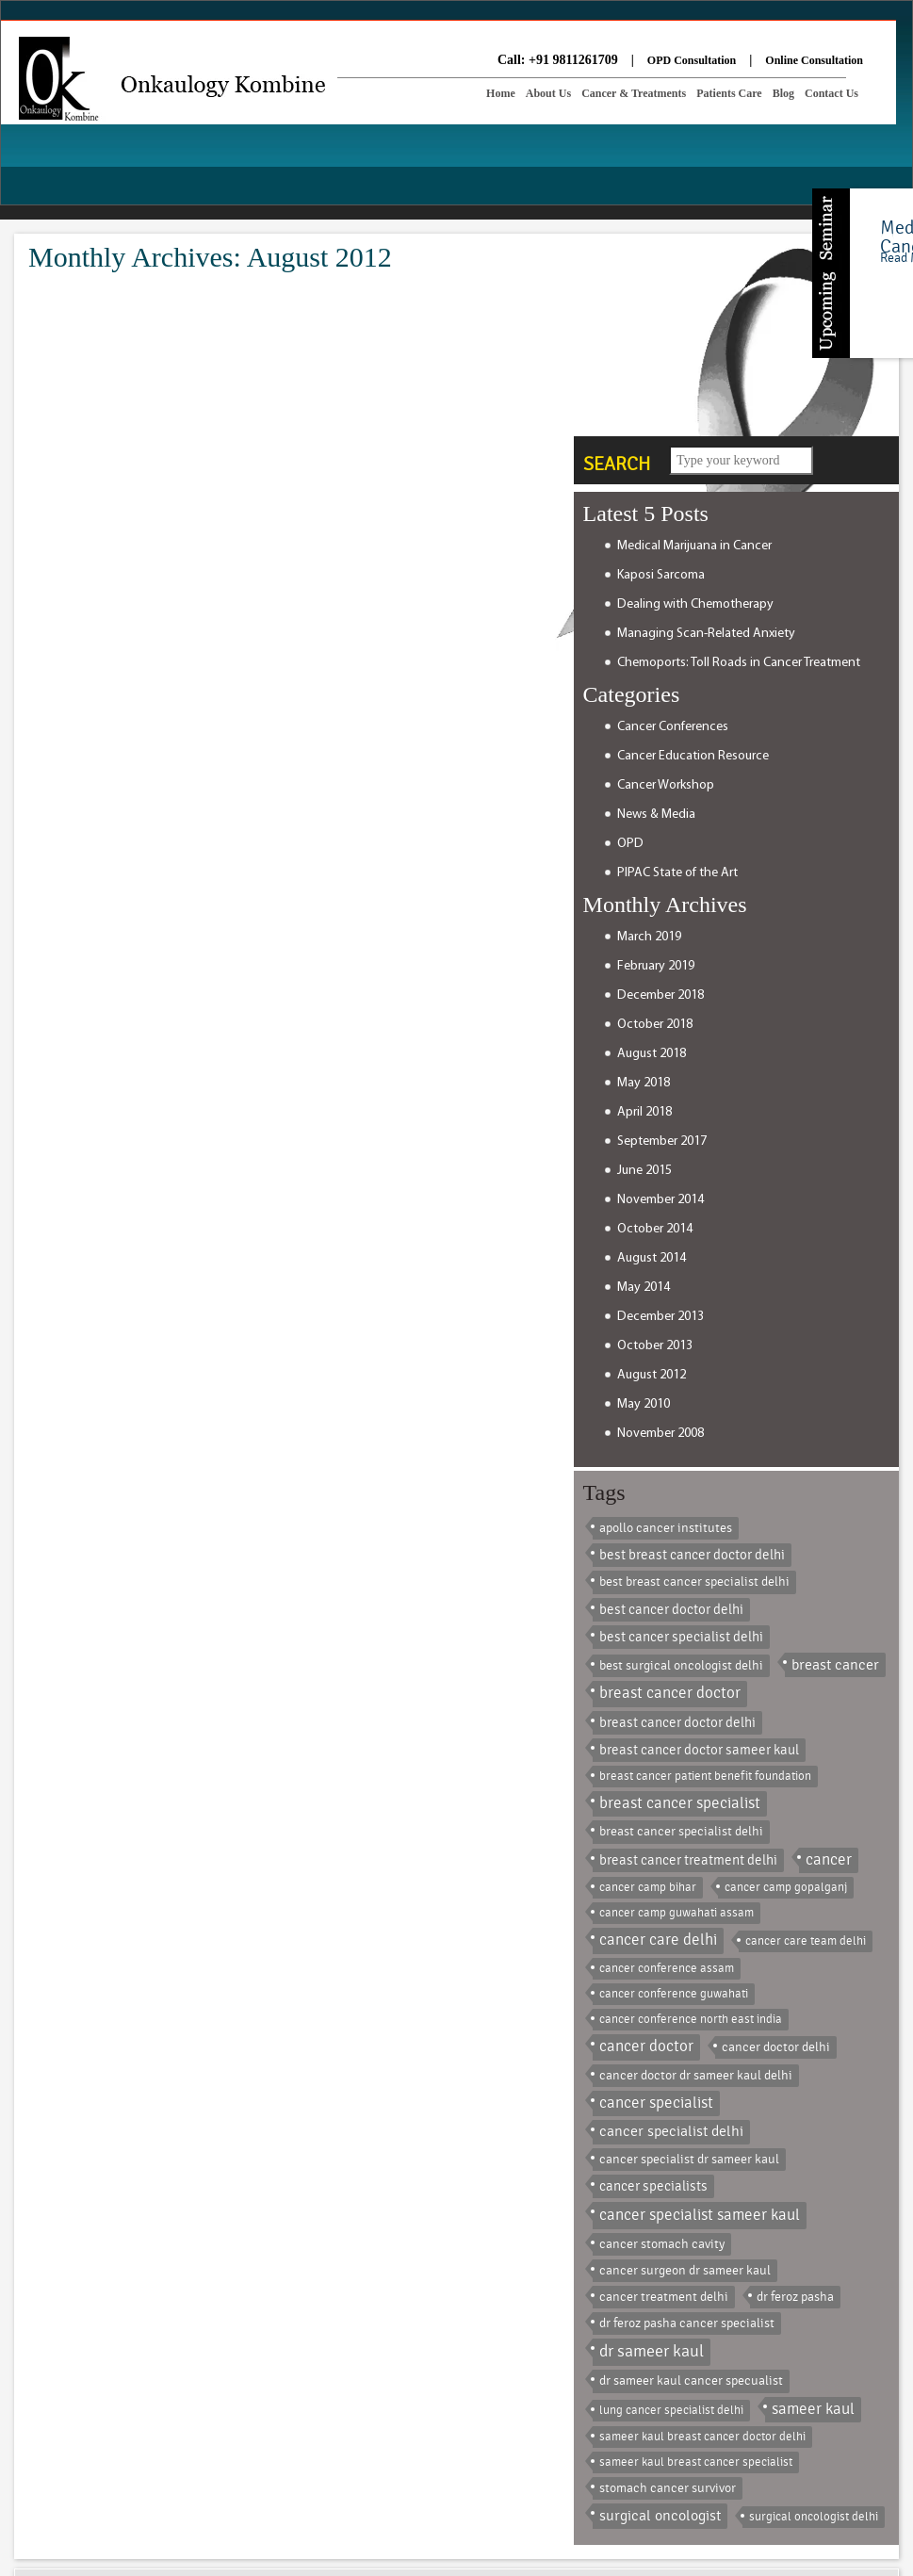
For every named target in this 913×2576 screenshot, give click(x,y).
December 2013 (660, 1317)
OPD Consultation (691, 60)
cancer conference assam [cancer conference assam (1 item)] (666, 1968)
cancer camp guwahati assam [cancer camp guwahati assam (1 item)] (676, 1912)
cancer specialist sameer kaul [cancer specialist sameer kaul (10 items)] (699, 2215)
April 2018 (644, 1112)
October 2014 (655, 1229)
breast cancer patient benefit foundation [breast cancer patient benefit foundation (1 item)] (705, 1776)
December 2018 (660, 995)
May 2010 (643, 1404)
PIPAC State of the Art (677, 873)
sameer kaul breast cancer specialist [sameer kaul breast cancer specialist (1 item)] (695, 2462)
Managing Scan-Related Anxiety (706, 634)
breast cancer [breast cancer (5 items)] (835, 1664)
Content (831, 273)
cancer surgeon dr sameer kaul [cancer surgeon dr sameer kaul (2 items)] (685, 2270)
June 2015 (644, 1171)
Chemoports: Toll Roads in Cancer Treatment (738, 663)
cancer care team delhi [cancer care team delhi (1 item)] (805, 1940)
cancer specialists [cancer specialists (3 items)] (653, 2186)
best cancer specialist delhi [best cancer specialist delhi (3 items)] (681, 1637)
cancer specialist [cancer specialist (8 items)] (656, 2103)
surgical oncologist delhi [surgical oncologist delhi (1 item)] (813, 2516)
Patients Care (728, 93)
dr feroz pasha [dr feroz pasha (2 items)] (795, 2297)
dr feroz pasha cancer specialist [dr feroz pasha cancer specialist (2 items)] (686, 2323)
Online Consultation (814, 60)
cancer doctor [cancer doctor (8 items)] (646, 2046)
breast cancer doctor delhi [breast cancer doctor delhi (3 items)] (677, 1723)
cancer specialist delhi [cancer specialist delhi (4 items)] (671, 2131)
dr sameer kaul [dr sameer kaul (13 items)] (651, 2351)
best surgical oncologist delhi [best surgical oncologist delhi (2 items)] (681, 1665)
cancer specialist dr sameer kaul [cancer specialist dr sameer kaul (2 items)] (689, 2159)
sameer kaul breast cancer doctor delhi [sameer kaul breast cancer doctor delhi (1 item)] (702, 2436)
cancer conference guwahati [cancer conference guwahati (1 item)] (673, 1993)
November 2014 (660, 1200)
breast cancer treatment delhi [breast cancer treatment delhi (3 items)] (688, 1860)
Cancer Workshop (665, 785)
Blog (783, 93)
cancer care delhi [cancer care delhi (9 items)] (658, 1940)
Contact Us (831, 93)
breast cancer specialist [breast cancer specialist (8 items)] (679, 1803)
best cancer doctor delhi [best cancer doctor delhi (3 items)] (671, 1610)
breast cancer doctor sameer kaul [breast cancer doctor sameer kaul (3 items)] (699, 1750)
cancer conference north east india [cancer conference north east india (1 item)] (690, 2019)
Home (500, 93)
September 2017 (662, 1141)
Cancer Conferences (672, 727)
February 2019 (655, 966)
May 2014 (643, 1287)
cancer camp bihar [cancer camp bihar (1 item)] (647, 1887)
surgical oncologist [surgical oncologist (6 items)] (660, 2515)
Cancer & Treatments (633, 93)
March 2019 (649, 937)
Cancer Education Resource (693, 756)
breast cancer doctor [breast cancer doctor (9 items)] (670, 1693)
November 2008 (660, 1434)
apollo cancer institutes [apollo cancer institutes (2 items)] (665, 1528)
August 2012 (651, 1375)
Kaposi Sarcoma (661, 575)
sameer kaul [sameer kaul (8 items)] (813, 2409)
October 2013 (655, 1346)
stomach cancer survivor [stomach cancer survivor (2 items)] (667, 2488)
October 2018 (655, 1025)
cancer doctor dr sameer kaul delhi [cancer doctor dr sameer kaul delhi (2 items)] (695, 2075)
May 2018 (643, 1083)
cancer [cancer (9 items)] (829, 1859)
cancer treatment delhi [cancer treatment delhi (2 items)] (663, 2297)
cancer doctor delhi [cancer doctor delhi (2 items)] (776, 2047)
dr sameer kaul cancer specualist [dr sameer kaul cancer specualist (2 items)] (691, 2380)
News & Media (656, 814)
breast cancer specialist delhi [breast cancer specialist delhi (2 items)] (681, 1831)
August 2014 (651, 1258)
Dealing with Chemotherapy (695, 604)
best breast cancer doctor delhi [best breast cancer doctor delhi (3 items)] (692, 1555)
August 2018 (651, 1054)
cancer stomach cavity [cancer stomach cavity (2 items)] (662, 2244)
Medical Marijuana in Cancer (694, 546)
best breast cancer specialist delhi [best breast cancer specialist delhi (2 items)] (694, 1581)
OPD (630, 844)
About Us (548, 93)
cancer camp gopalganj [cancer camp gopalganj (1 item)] (786, 1887)
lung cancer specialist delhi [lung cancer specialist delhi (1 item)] (671, 2410)
